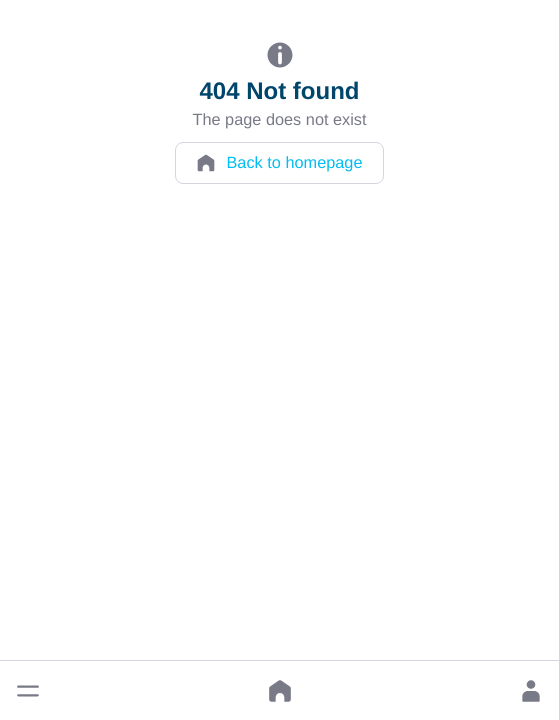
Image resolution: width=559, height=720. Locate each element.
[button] (28, 691)
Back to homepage (279, 163)
